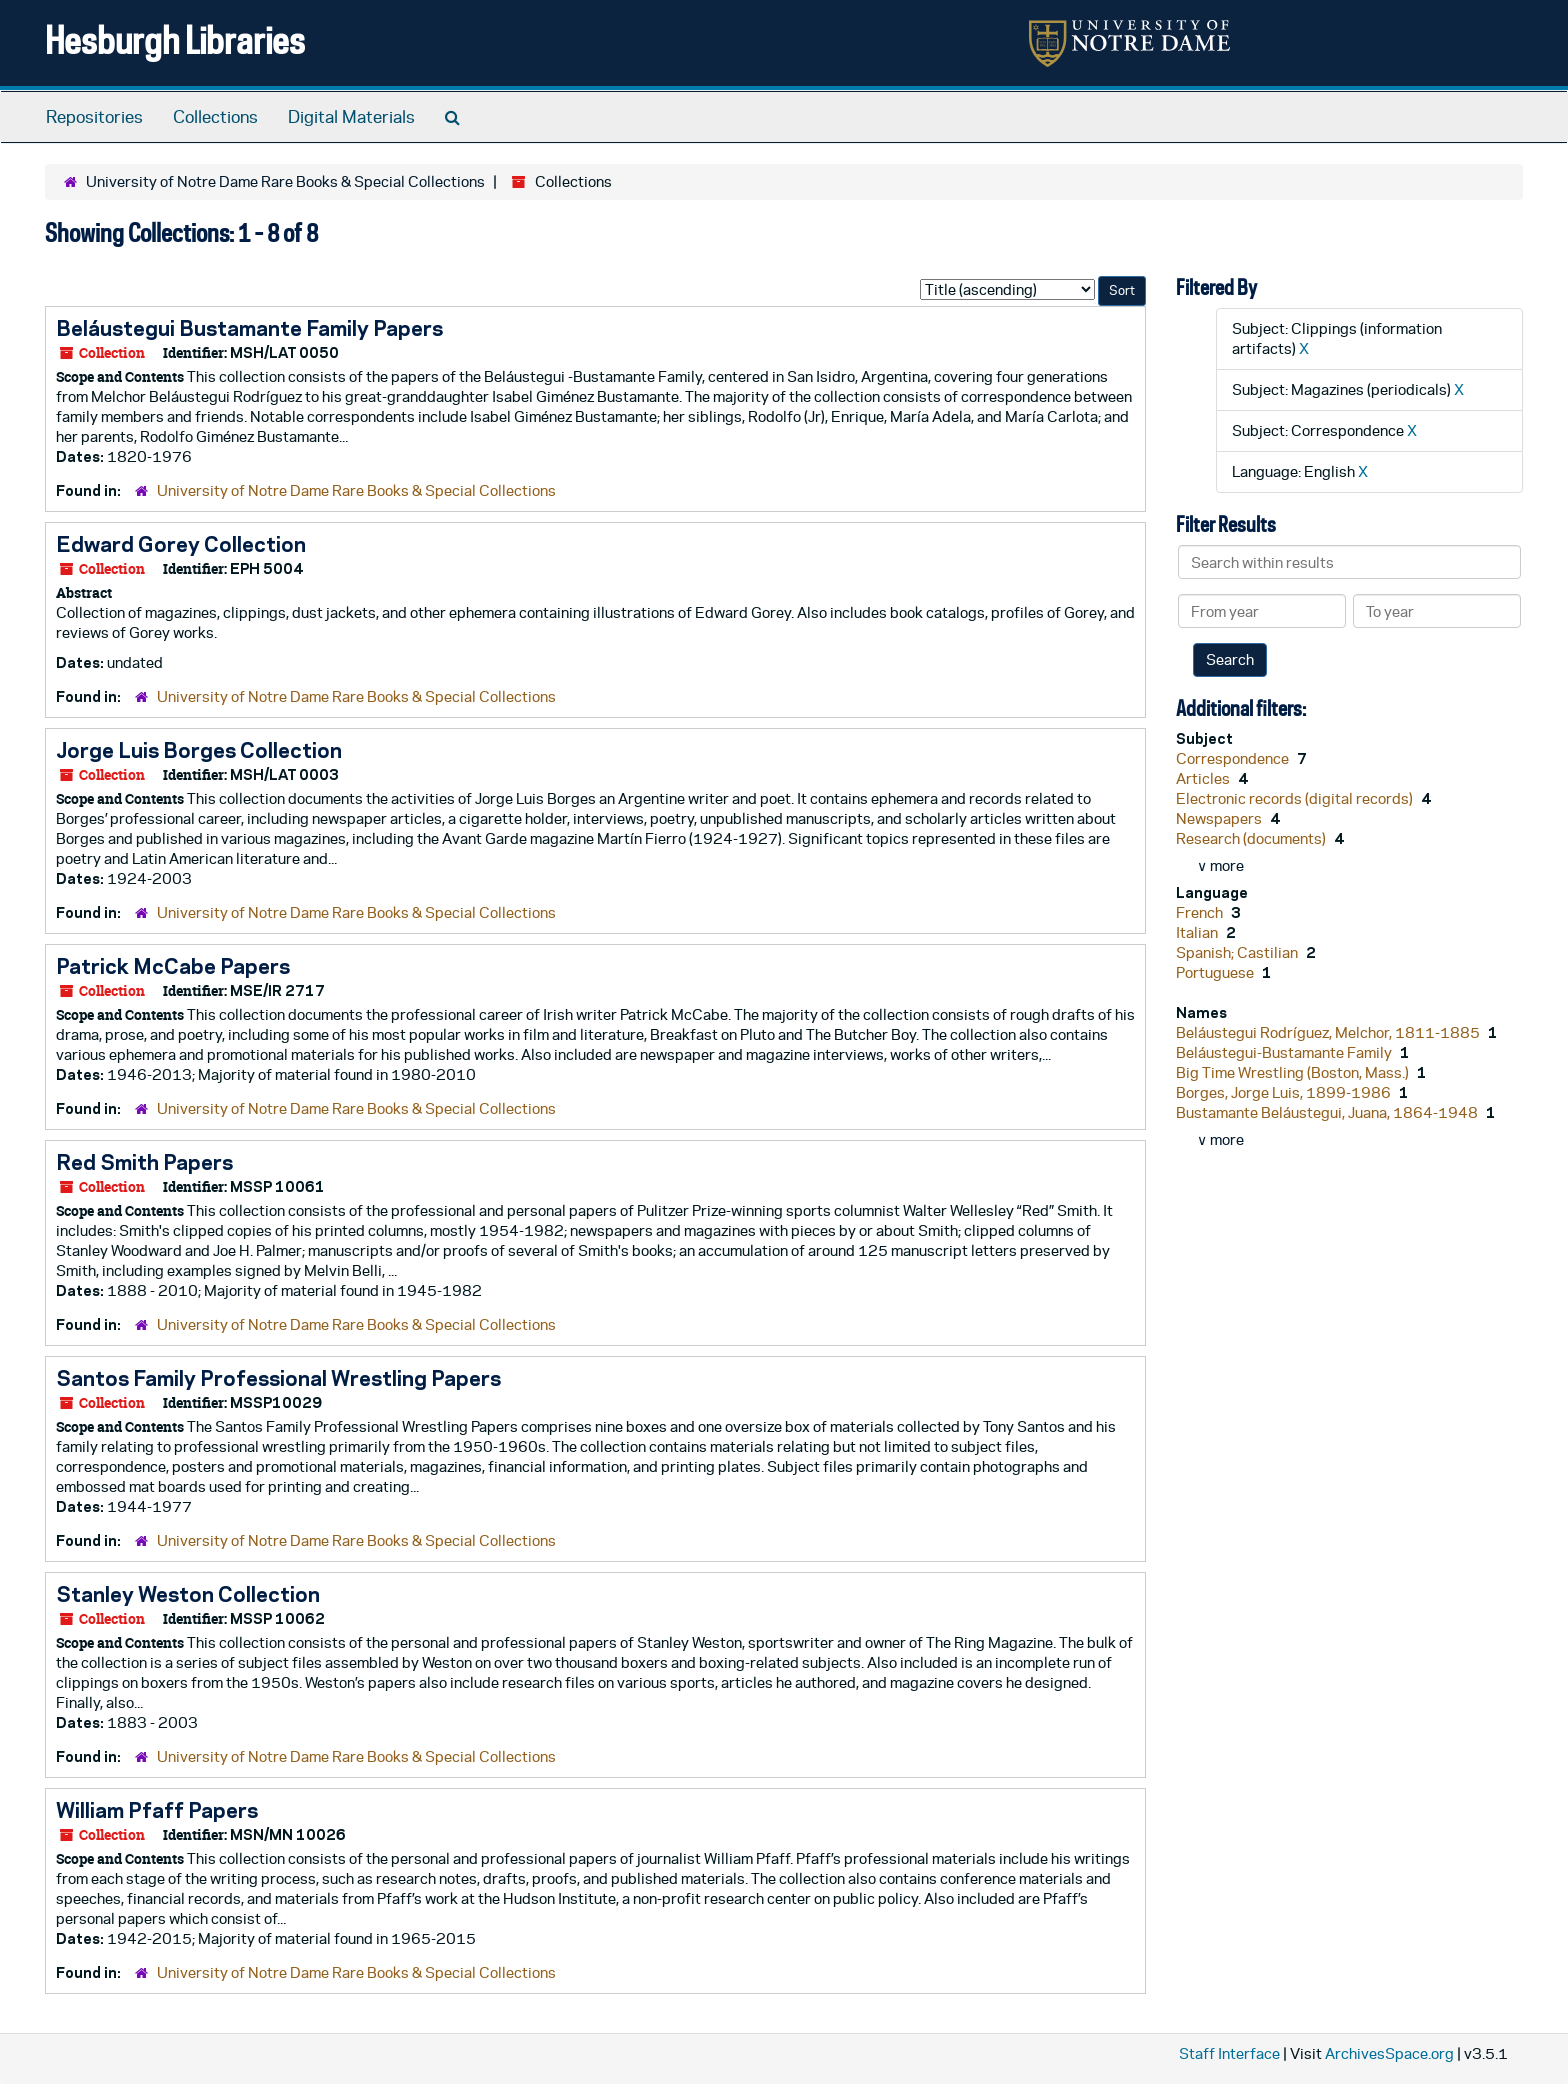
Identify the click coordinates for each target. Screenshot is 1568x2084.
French (1201, 912)
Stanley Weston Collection (188, 1594)
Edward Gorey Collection (181, 544)
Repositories (94, 117)
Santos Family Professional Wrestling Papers (278, 1378)
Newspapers (1220, 818)
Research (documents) (1252, 838)
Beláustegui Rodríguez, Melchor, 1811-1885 (1329, 1032)
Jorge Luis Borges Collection (199, 750)
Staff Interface (1229, 2053)
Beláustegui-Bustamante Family (1285, 1052)
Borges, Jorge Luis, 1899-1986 (1285, 1092)
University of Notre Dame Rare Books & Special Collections (285, 181)
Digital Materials (351, 117)
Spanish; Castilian (1238, 952)
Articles (1204, 778)
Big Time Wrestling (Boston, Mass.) (1294, 1072)
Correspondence (1234, 758)
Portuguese (1216, 972)
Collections (215, 117)
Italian (1198, 932)
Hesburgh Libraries (175, 39)
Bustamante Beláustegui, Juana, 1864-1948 (1328, 1112)
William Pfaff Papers (157, 1810)
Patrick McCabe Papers (173, 966)
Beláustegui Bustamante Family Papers (249, 328)
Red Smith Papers (144, 1162)
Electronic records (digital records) (1296, 798)
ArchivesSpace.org (1389, 2053)
